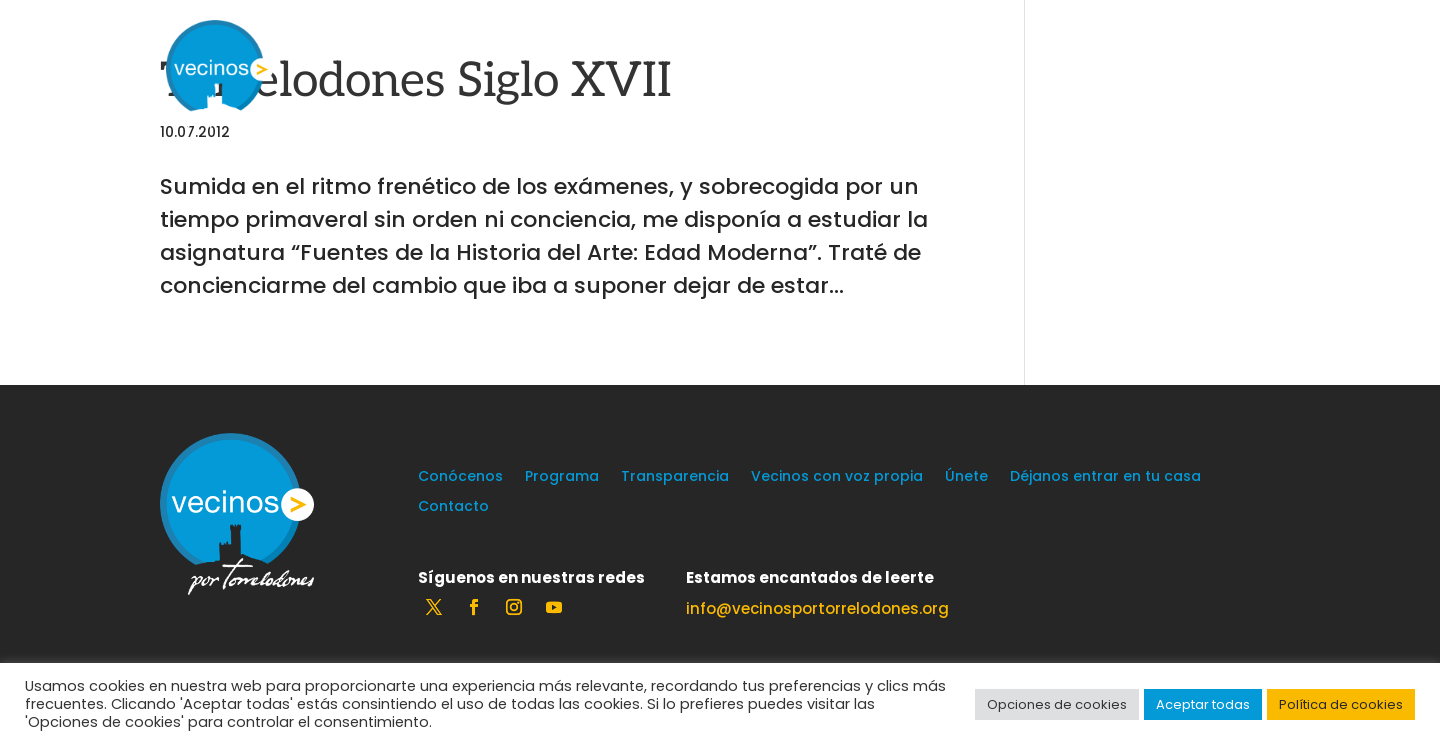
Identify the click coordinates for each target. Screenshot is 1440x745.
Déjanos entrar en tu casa (1105, 477)
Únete (966, 477)
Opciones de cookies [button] (1057, 704)
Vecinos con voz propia (837, 477)
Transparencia (675, 477)
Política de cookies (1341, 704)
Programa (562, 477)
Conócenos (460, 477)
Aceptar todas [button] (1203, 704)
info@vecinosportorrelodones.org (817, 608)
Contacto (453, 507)
